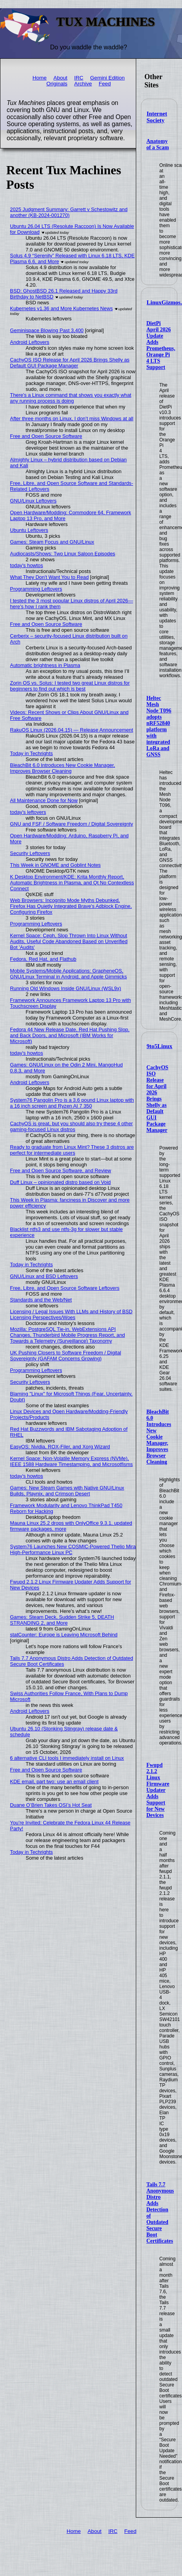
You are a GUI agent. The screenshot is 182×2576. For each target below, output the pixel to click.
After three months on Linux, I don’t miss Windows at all (71, 418)
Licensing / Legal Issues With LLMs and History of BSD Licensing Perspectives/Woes (71, 1314)
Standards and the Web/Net (41, 1300)
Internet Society (157, 116)
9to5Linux (160, 1046)
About (61, 78)
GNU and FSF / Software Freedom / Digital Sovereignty (71, 824)
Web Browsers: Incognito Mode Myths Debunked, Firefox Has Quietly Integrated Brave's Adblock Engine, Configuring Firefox (71, 906)
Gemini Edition (107, 78)
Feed (105, 84)
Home (39, 78)
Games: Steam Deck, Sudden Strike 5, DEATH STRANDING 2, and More (62, 1620)
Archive (83, 84)
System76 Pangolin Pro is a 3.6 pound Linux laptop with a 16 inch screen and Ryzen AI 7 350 (72, 1103)
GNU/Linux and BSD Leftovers (44, 1276)
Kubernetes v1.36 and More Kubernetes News (61, 308)
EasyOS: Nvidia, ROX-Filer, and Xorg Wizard (60, 1447)
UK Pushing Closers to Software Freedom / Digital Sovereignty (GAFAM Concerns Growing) (65, 1355)
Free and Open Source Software (46, 436)
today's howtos (26, 565)
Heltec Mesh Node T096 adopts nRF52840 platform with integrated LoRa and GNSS (158, 726)
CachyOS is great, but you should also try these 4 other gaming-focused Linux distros (71, 1126)
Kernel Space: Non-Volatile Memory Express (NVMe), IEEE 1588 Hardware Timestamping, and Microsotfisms (71, 1461)
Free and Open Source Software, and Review (60, 1170)
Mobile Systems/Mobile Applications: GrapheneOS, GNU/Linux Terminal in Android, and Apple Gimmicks (68, 974)
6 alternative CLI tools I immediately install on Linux (67, 1758)
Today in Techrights (31, 753)
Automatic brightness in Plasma (45, 665)
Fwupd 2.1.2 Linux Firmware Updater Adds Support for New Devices (157, 1790)
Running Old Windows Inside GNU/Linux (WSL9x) (65, 988)
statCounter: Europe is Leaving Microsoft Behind (64, 1635)
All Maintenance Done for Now (44, 800)
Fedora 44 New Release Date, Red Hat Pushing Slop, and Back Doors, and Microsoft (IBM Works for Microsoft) (70, 1035)
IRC (78, 78)
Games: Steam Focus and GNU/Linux (52, 542)
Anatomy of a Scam (157, 144)
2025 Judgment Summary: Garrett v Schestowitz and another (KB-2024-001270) (69, 212)
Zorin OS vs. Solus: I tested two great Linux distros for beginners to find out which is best (70, 686)
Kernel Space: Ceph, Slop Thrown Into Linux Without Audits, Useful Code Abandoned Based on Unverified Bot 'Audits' (69, 941)
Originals (56, 84)
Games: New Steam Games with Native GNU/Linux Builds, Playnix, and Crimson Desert (67, 1491)
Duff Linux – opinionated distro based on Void (60, 1182)
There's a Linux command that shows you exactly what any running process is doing (71, 398)
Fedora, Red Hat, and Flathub (43, 959)
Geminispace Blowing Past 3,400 (47, 330)
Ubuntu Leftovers (29, 530)
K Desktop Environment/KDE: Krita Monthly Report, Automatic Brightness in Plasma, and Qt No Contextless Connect (72, 882)
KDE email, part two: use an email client (54, 1781)
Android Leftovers (29, 342)
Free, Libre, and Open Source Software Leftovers (65, 1288)
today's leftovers (28, 812)
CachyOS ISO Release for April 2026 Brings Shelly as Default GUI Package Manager (157, 1099)
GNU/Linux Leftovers (33, 501)
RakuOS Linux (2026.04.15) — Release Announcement (71, 730)
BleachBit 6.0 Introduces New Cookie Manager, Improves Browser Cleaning (158, 1437)
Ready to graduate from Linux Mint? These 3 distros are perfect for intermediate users (72, 1150)
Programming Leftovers (36, 589)
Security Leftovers (30, 853)
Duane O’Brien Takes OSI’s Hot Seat (51, 1805)
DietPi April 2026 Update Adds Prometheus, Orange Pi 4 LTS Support (160, 345)
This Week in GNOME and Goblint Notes (55, 865)
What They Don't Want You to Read (49, 577)
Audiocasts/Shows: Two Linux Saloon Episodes (62, 554)
